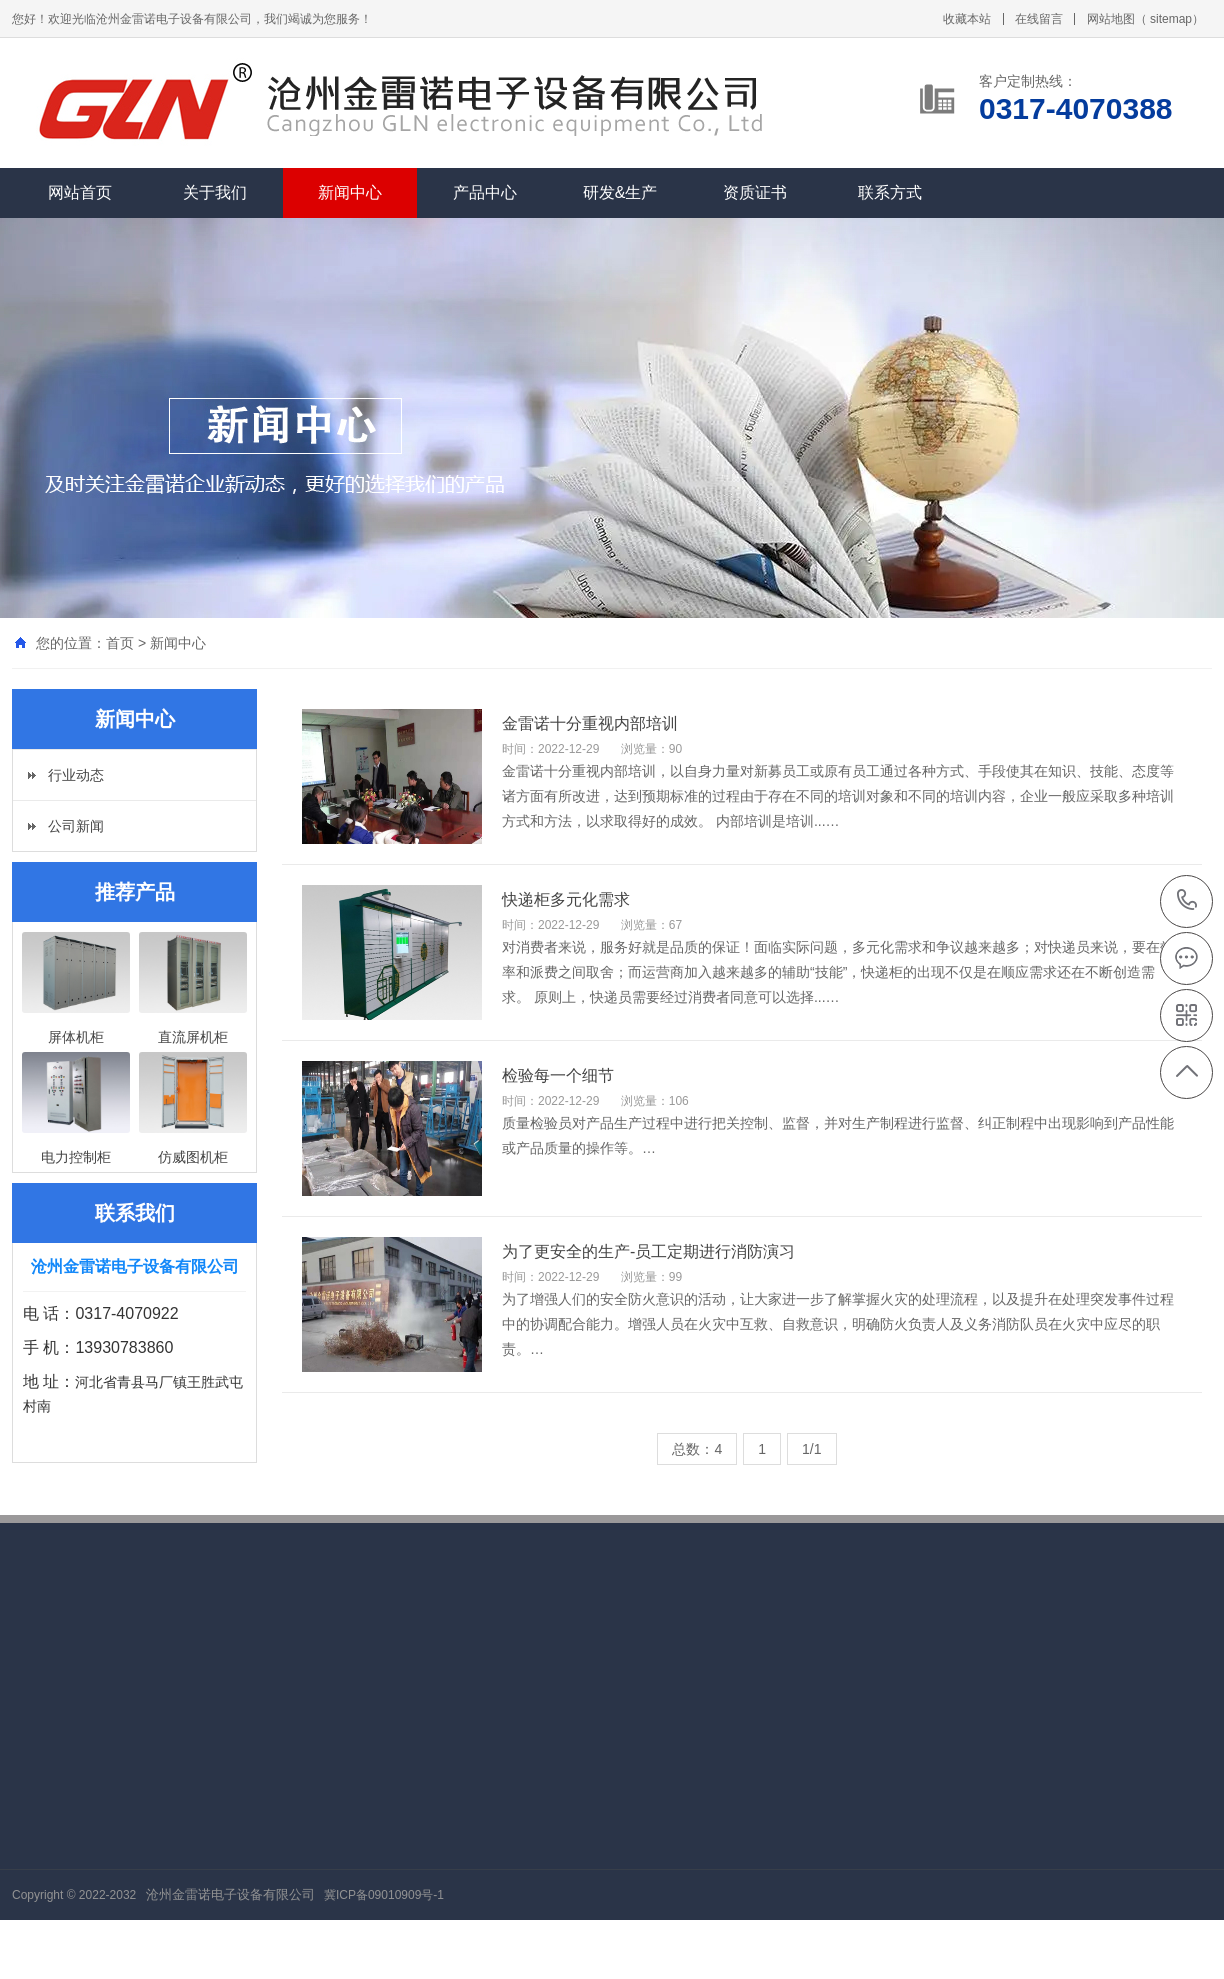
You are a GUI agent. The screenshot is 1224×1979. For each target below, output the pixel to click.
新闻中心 (350, 192)
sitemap (1171, 19)
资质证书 (755, 192)
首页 (120, 643)
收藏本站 (967, 19)
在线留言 (1039, 19)
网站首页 (80, 192)
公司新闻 (76, 826)
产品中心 (485, 192)
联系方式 (890, 192)
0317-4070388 (1187, 901)
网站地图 (1111, 19)
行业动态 (76, 775)
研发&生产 (620, 192)
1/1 (811, 1449)
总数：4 (697, 1449)
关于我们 (215, 192)
